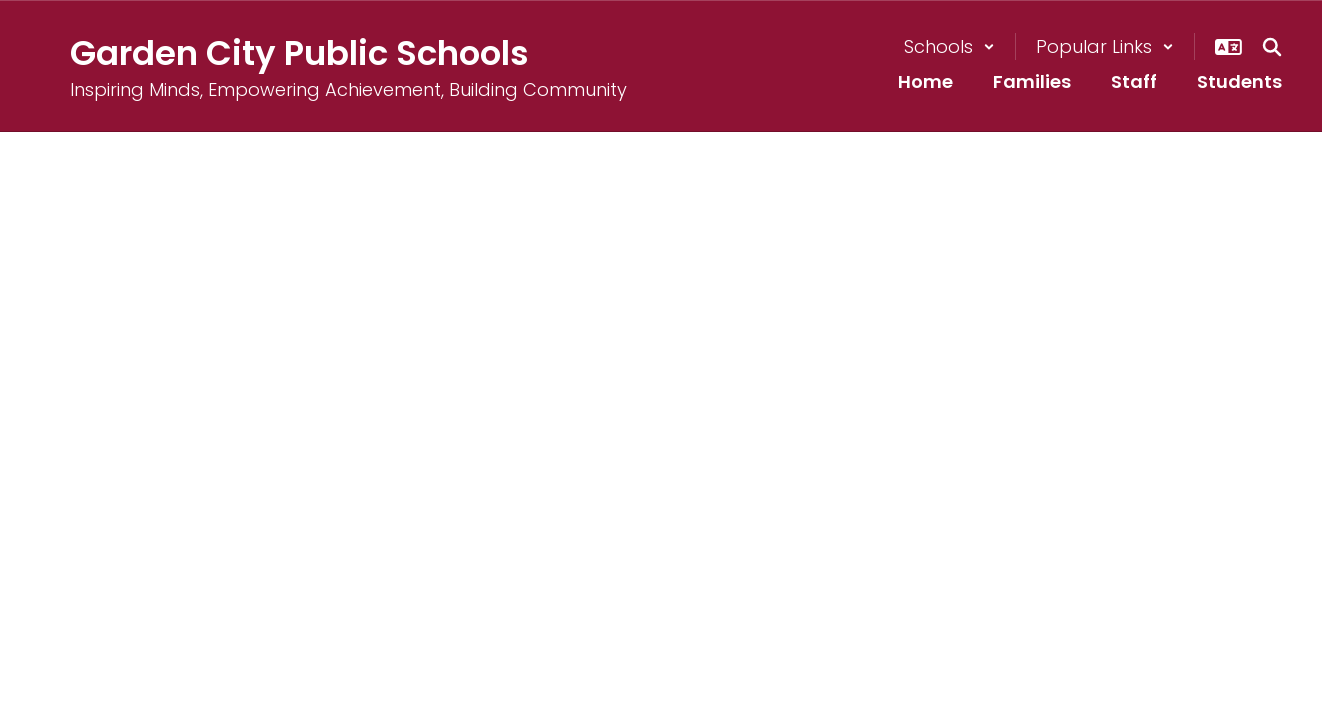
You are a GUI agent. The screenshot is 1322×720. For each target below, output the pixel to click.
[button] (949, 46)
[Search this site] (1272, 47)
